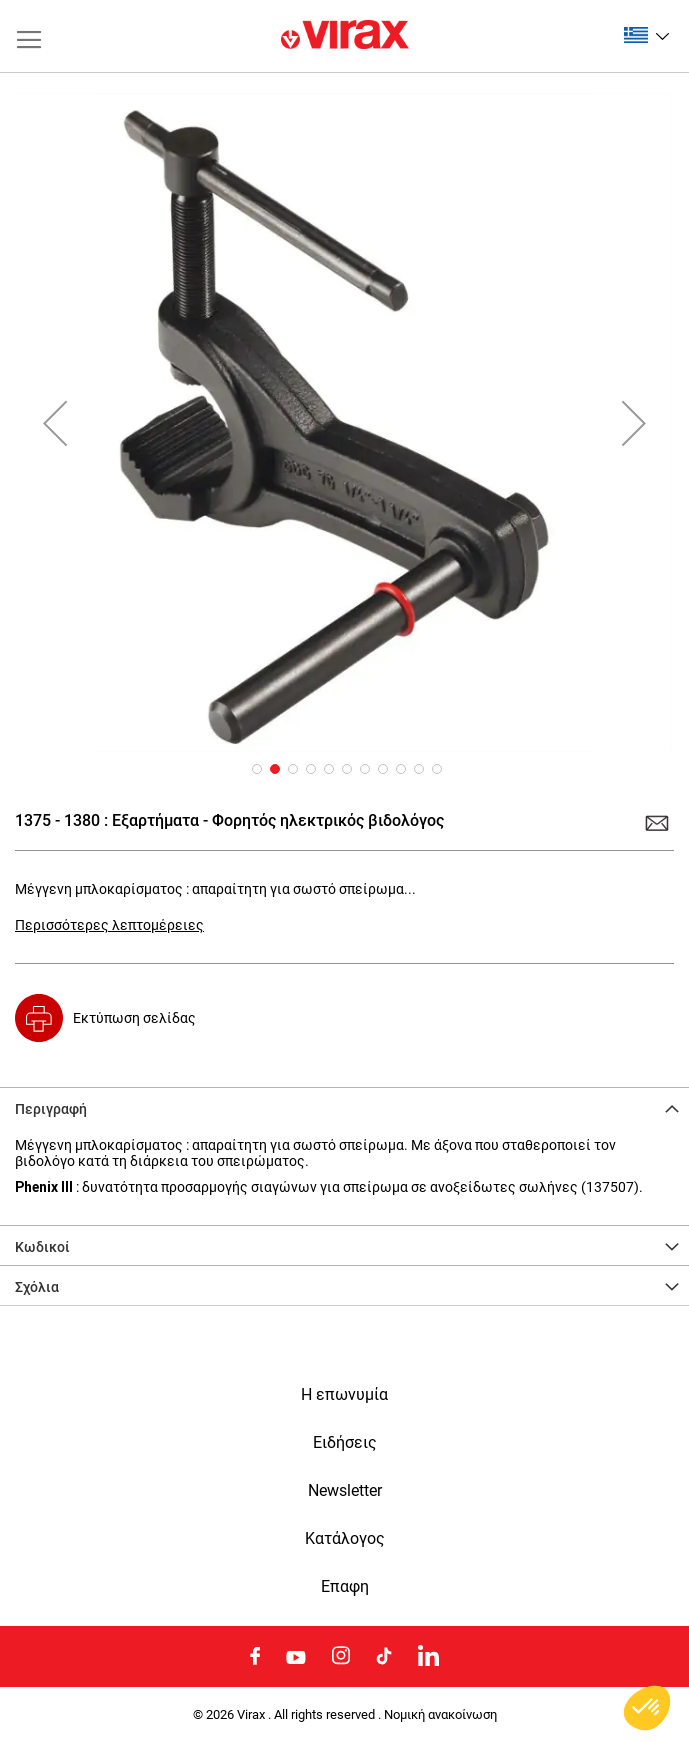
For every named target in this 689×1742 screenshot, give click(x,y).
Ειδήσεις (345, 1443)
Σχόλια (37, 1287)
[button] (646, 35)
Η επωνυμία (344, 1395)
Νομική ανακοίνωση (440, 1714)
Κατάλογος (345, 1539)
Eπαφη (345, 1587)
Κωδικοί (42, 1247)
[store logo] (345, 36)
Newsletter (345, 1491)
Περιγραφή (51, 1109)
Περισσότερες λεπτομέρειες (109, 925)
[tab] (344, 1107)
